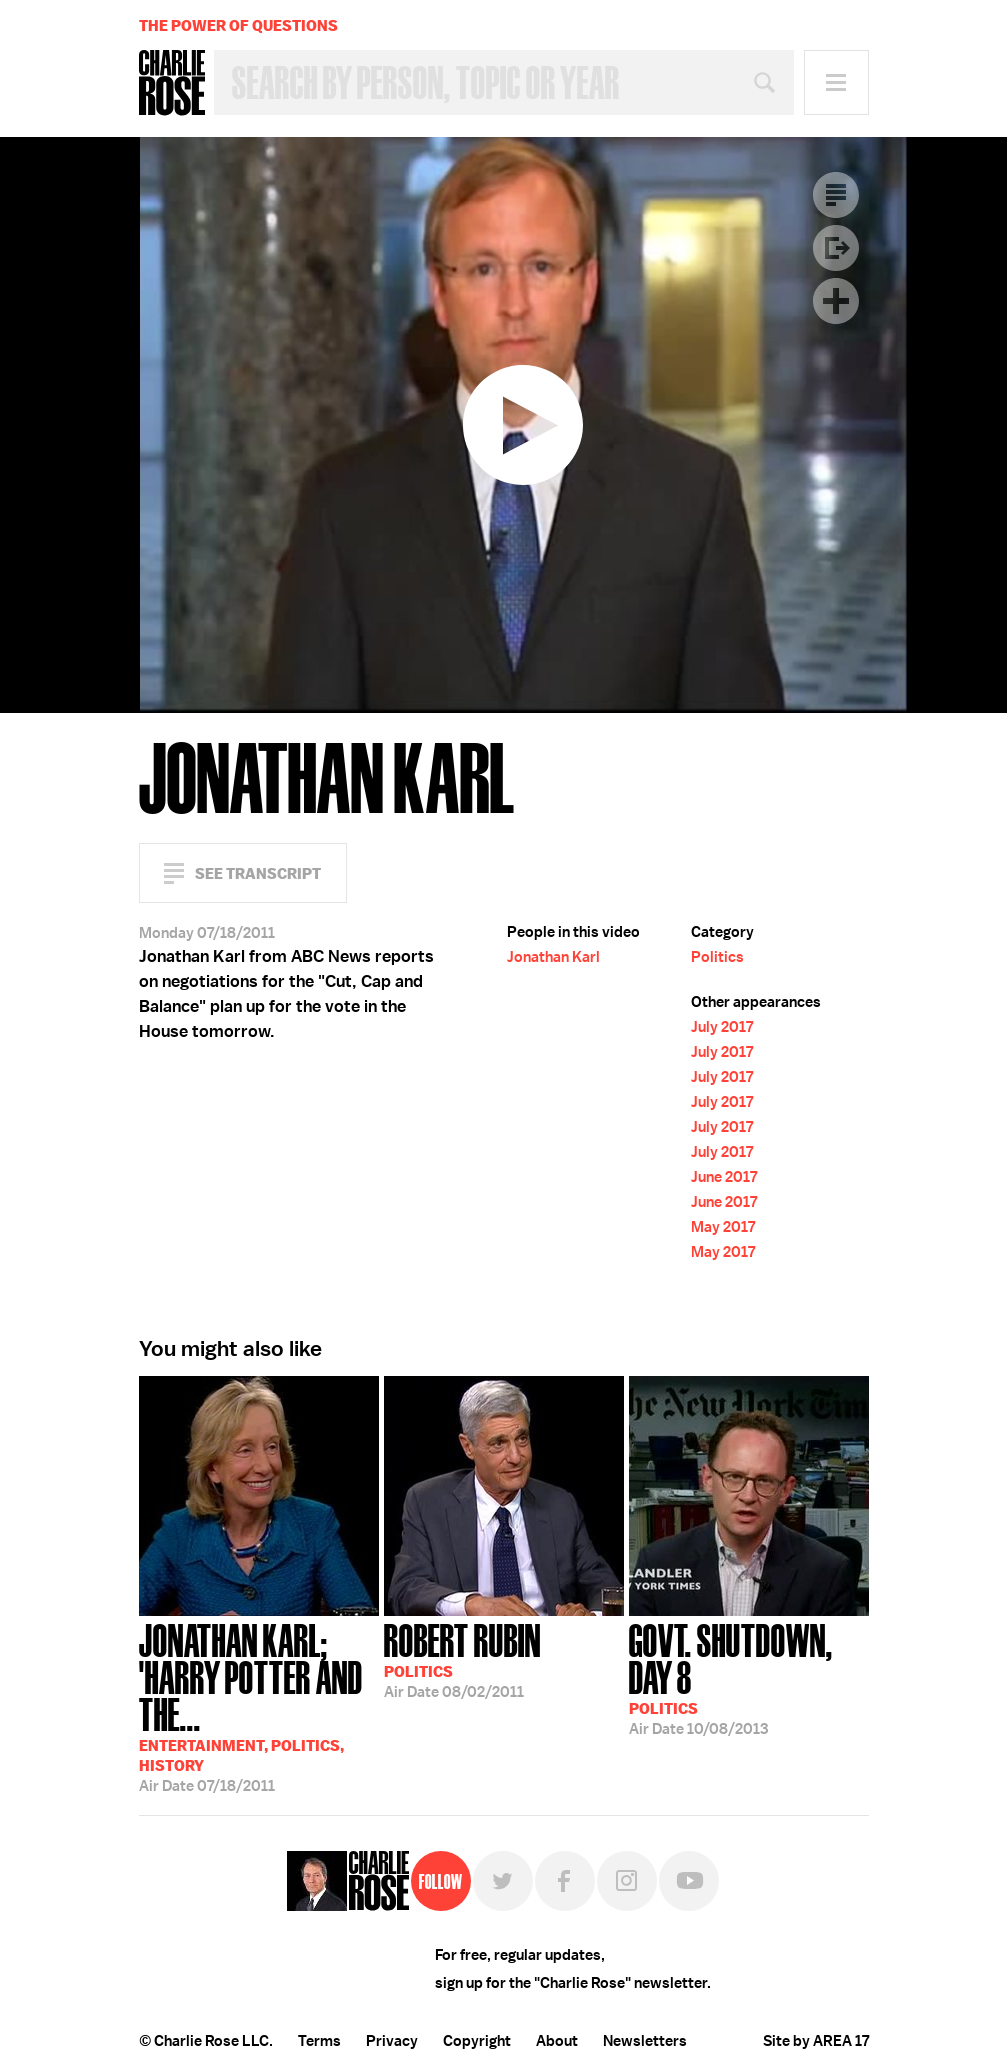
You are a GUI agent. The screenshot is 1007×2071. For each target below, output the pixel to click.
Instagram (627, 1881)
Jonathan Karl (553, 957)
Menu (836, 82)
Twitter (503, 1881)
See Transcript (258, 873)
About (557, 2041)
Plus (836, 301)
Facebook (565, 1881)
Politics (717, 957)
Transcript (836, 195)
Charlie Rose (172, 83)
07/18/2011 (259, 1706)
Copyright (477, 2041)
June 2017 (724, 1177)
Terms (319, 2041)
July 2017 (722, 1027)
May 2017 (723, 1227)
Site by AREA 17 (816, 2041)
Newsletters (645, 2041)
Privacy (392, 2041)
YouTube (689, 1881)
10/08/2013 (749, 1677)
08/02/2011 (462, 1659)
